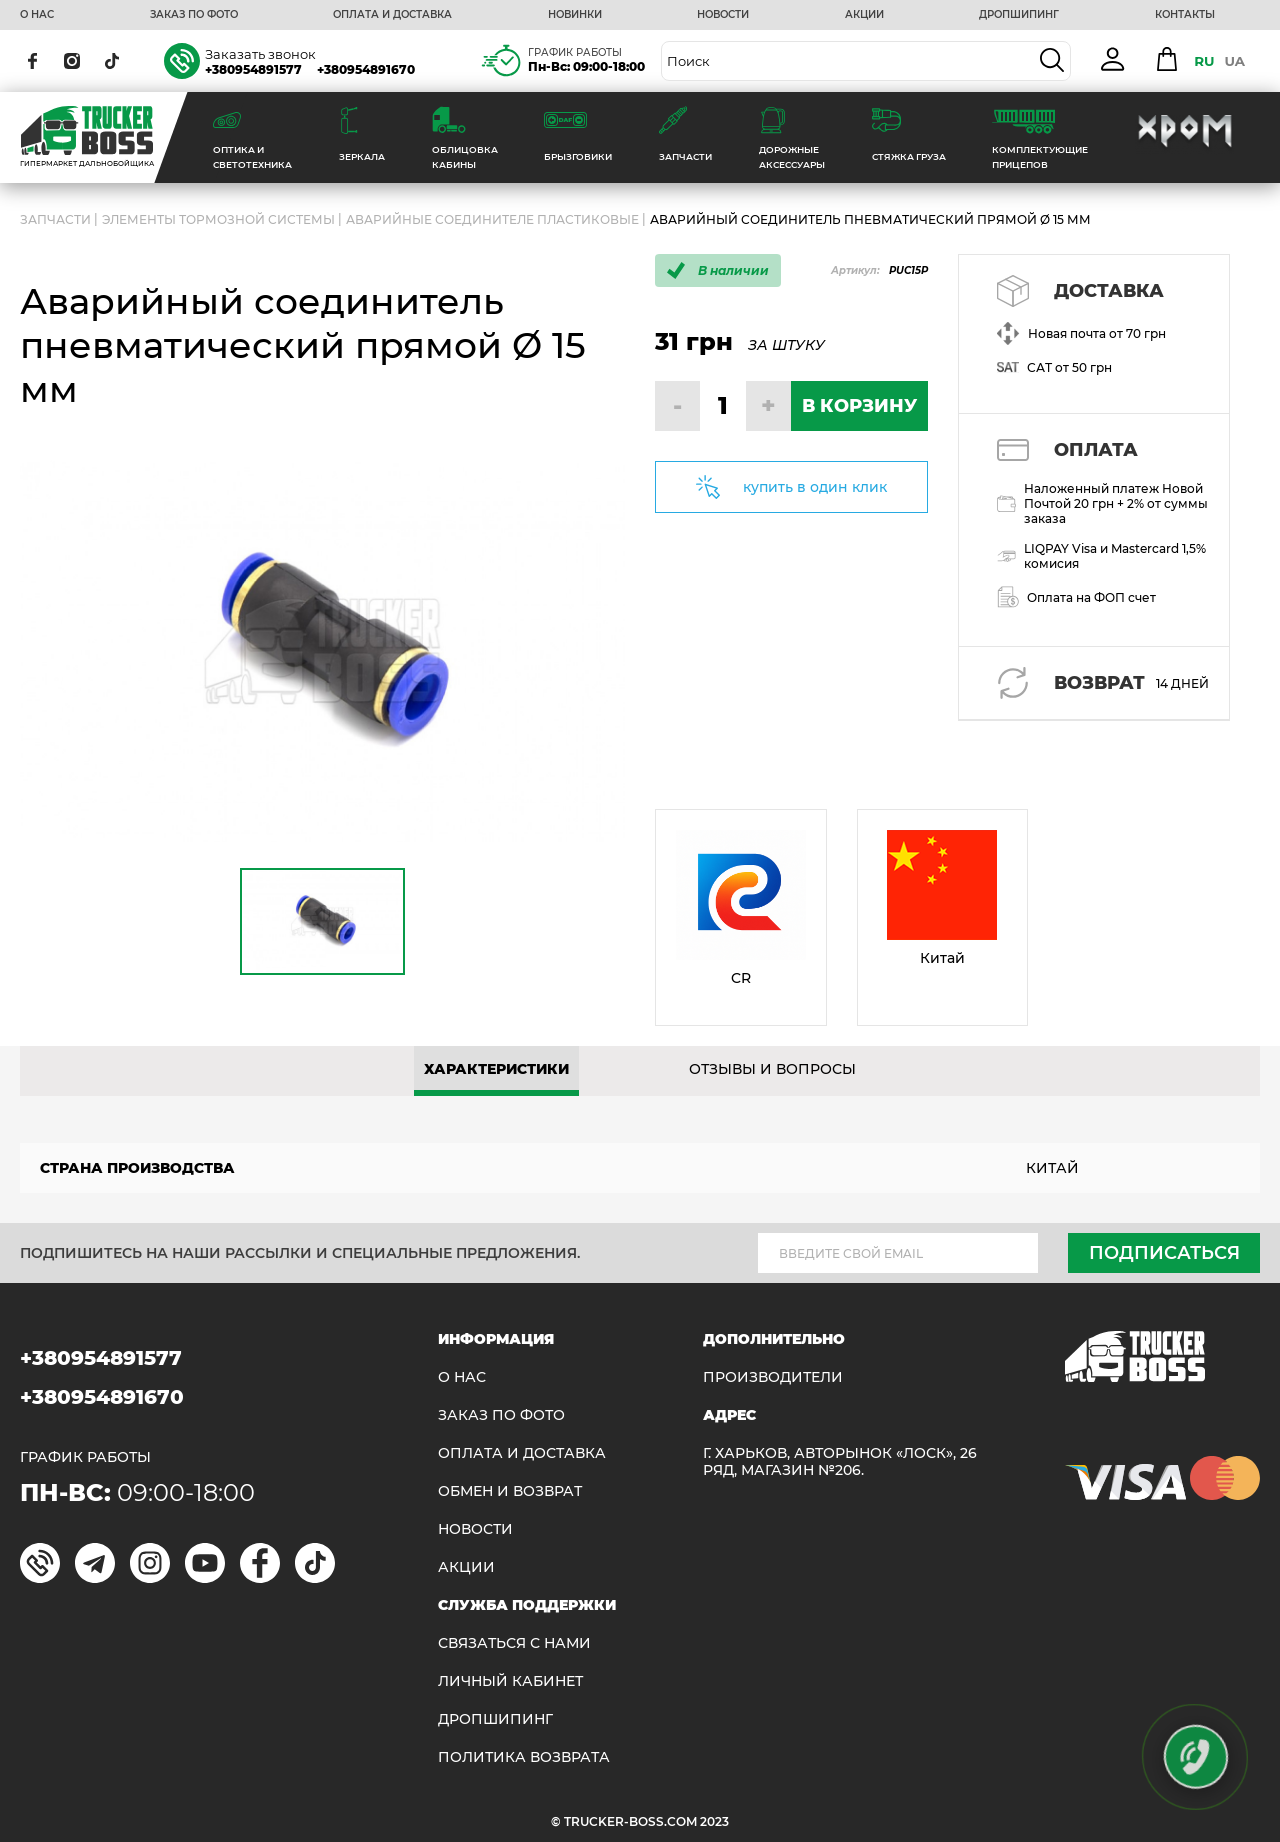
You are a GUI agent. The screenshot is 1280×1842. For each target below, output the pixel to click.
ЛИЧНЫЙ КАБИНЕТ (510, 1681)
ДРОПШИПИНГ (1019, 15)
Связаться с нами (514, 1643)
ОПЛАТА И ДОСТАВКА (392, 15)
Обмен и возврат (510, 1491)
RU (1204, 61)
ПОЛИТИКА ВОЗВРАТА (524, 1757)
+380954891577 (253, 69)
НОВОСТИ (723, 15)
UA (1234, 61)
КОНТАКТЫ (1185, 15)
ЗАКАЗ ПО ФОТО (194, 15)
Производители (773, 1377)
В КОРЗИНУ (859, 406)
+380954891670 (366, 69)
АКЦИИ (864, 15)
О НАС (37, 15)
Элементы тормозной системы (218, 219)
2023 (714, 1821)
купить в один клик (815, 487)
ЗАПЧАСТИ (55, 219)
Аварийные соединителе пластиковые (492, 219)
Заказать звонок (260, 54)
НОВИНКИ (575, 15)
